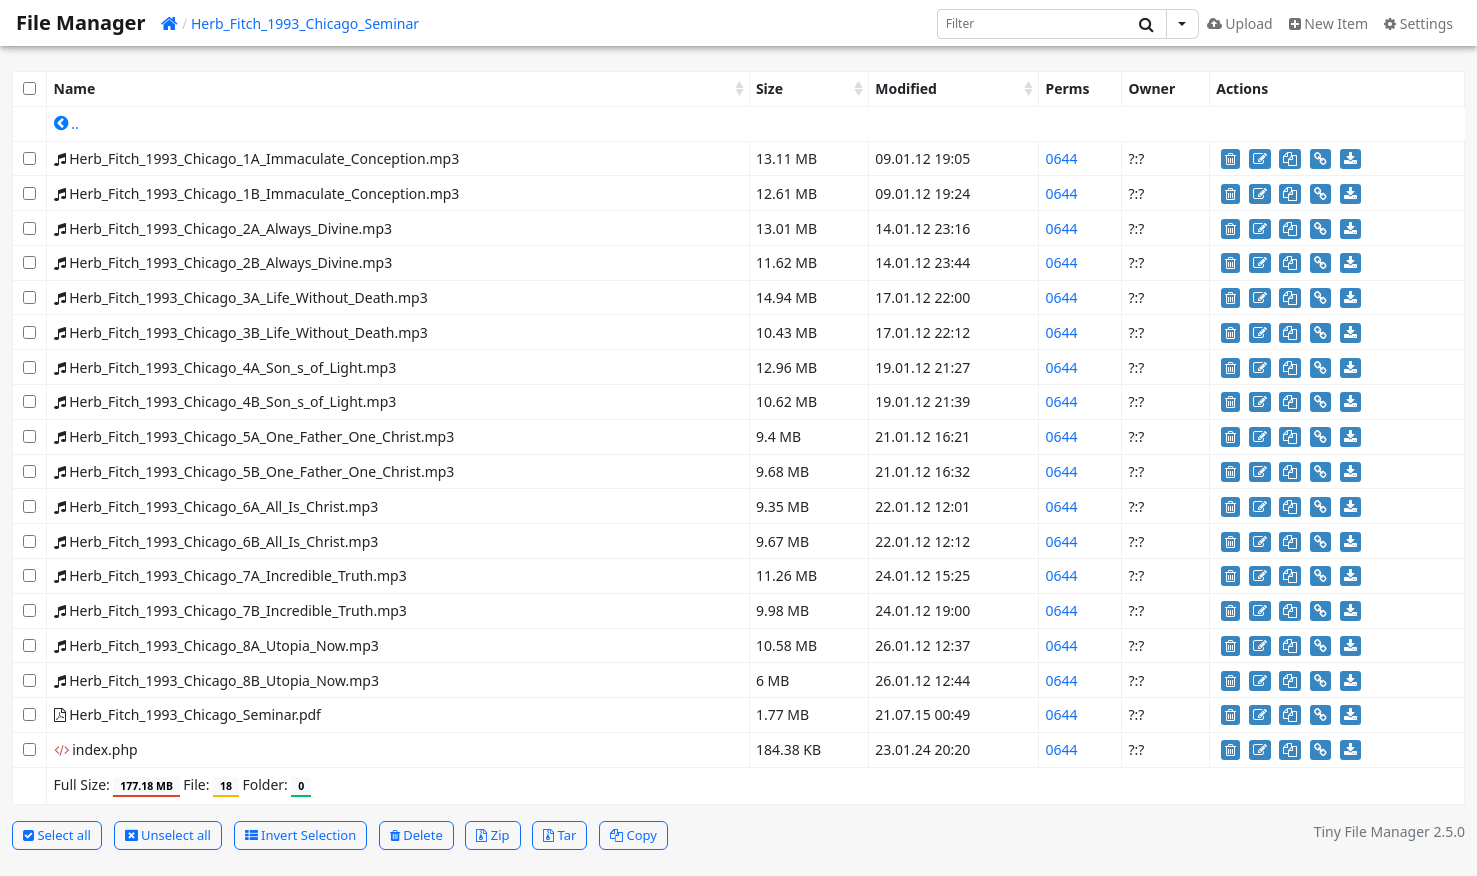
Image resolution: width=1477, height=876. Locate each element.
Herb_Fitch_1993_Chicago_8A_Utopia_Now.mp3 (216, 645)
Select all (57, 835)
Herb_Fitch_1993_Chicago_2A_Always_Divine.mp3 (223, 228)
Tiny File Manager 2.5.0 (1389, 831)
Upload (1240, 23)
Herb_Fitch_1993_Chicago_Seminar (305, 23)
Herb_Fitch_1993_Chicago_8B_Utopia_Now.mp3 (216, 680)
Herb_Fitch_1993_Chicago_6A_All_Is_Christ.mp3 (216, 506)
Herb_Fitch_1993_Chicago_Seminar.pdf (187, 714)
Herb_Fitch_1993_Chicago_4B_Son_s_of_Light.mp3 (225, 401)
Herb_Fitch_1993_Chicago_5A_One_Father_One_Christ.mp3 (254, 436)
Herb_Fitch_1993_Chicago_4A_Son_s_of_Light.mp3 (225, 367)
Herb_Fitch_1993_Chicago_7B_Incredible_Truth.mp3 (230, 610)
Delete (416, 835)
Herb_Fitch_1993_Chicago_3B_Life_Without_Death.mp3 (241, 332)
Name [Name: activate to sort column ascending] (75, 88)
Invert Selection (301, 835)
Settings (1418, 23)
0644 (1061, 158)
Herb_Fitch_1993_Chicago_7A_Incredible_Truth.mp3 (230, 575)
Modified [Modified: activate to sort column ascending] (906, 88)
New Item (1328, 23)
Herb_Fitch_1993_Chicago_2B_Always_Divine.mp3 (223, 262)
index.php (96, 749)
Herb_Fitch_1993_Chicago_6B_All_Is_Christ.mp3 (216, 541)
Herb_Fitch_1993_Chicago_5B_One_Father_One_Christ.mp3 (254, 471)
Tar (559, 835)
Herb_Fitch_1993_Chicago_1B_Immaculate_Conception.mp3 (257, 193)
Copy (633, 835)
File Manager (80, 22)
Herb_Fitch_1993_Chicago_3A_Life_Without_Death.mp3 (241, 297)
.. (66, 123)
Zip (492, 835)
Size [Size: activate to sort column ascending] (769, 88)
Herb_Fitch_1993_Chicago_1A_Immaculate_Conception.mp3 (257, 158)
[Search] (1032, 24)
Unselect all (168, 835)
